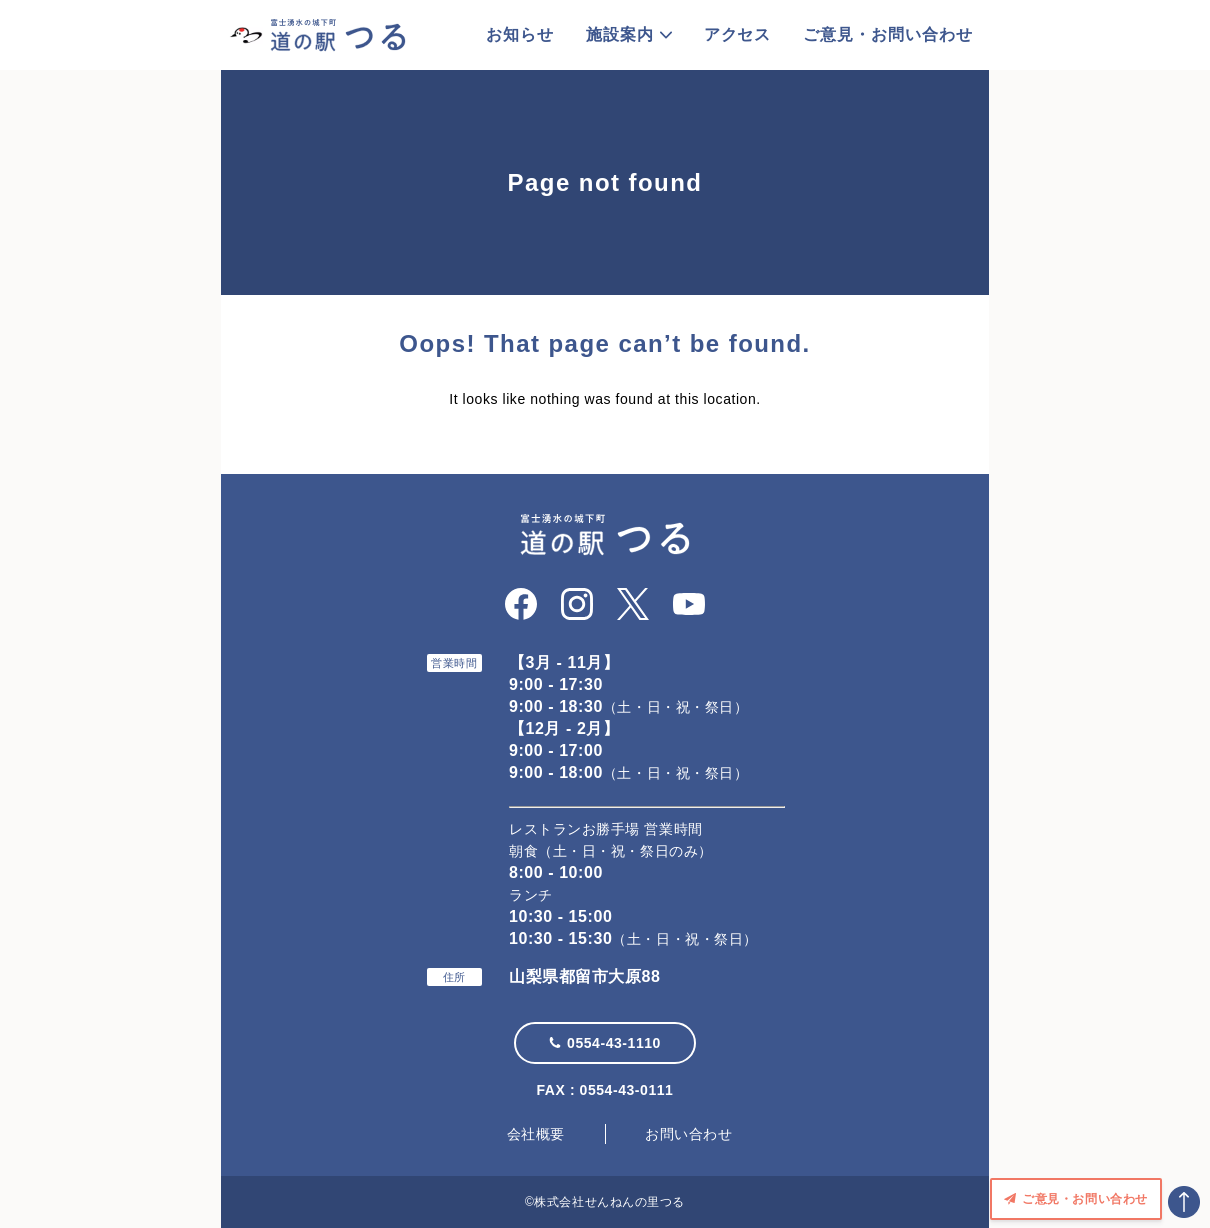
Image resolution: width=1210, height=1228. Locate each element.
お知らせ (520, 34)
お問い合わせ (688, 1134)
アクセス (738, 34)
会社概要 (536, 1134)
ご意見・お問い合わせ (888, 34)
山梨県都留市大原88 (584, 976)
